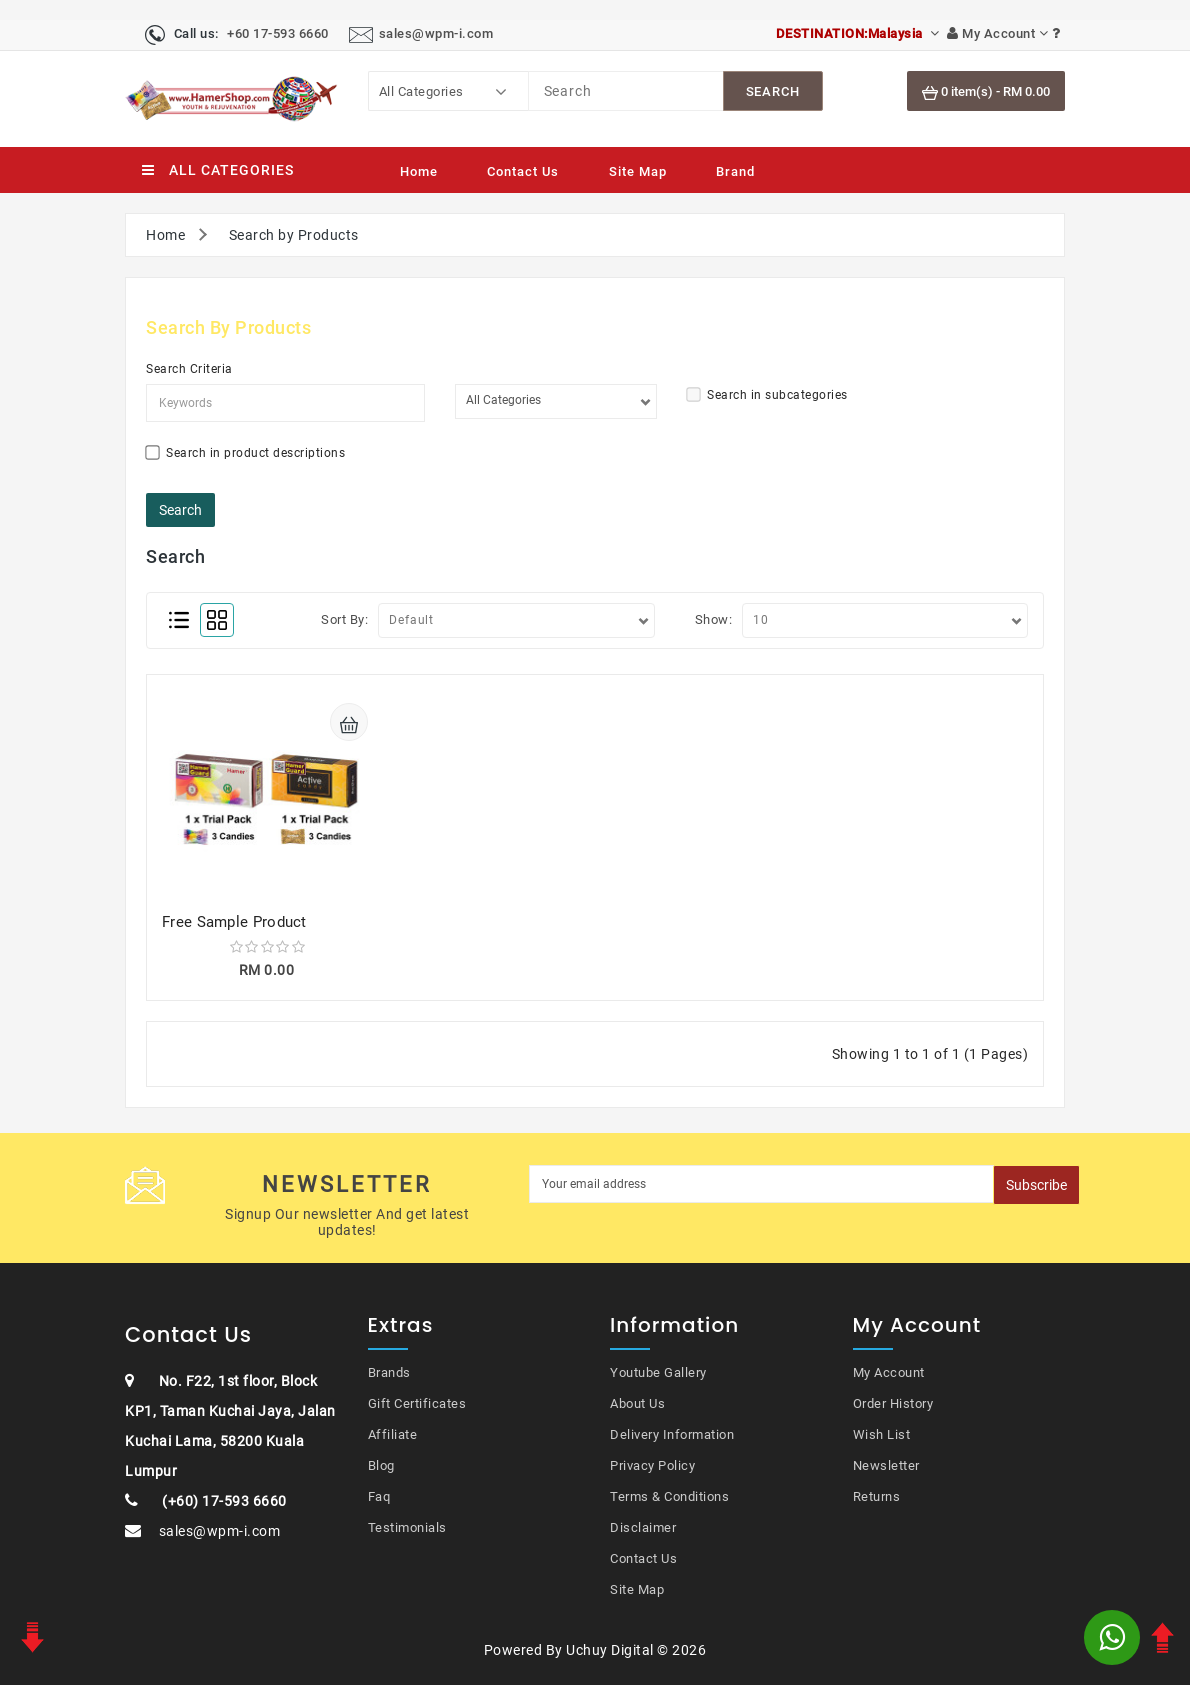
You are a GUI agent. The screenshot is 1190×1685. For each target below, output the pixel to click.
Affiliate (393, 1434)
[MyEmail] (762, 1184)
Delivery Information (672, 1434)
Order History (893, 1403)
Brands (389, 1372)
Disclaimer (643, 1527)
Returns (877, 1496)
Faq (379, 1496)
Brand (735, 171)
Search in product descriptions (245, 452)
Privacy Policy (652, 1465)
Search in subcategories (767, 394)
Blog (381, 1465)
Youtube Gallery (658, 1372)
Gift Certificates (417, 1403)
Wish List (882, 1434)
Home (419, 171)
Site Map (638, 171)
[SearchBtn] (773, 91)
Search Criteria (189, 369)
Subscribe (1036, 1185)
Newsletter (886, 1465)
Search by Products (294, 235)
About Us (637, 1403)
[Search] (626, 91)
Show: (714, 619)
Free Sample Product (234, 922)
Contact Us (523, 171)
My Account (889, 1372)
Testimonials (407, 1527)
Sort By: (344, 619)
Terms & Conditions (669, 1496)
